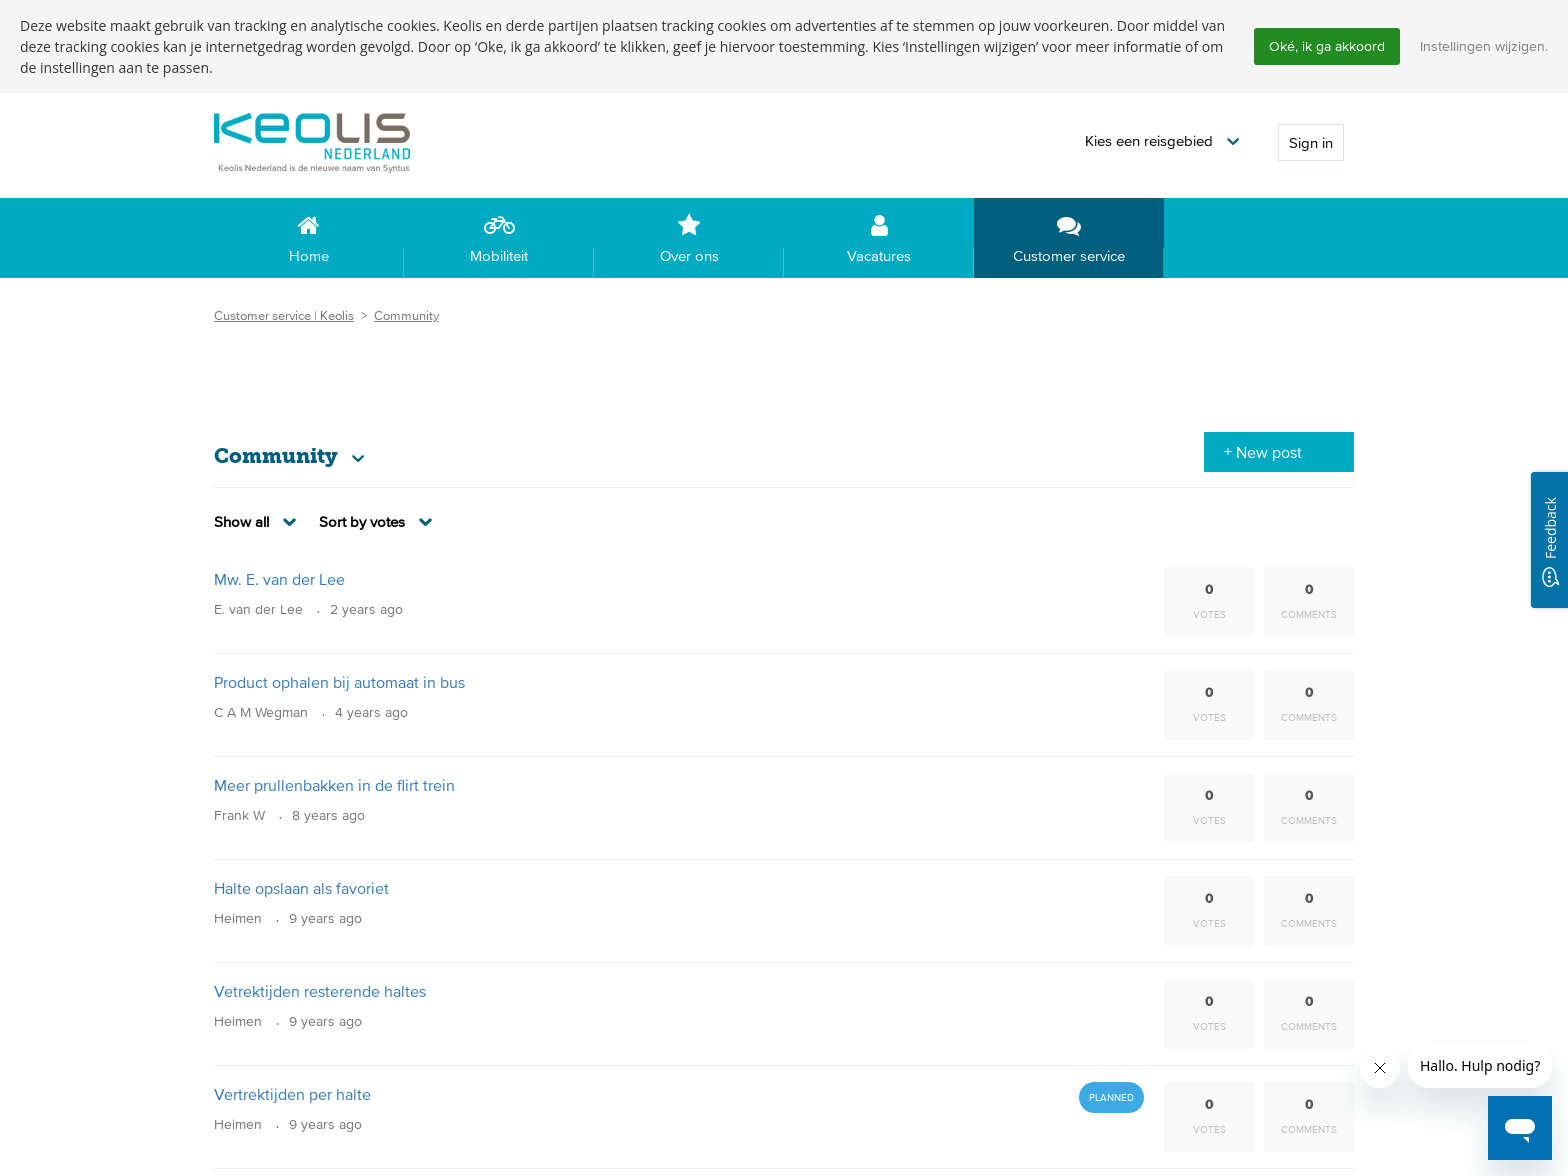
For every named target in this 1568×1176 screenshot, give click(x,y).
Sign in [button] (1311, 143)
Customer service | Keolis (284, 316)
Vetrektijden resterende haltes (320, 992)
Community (406, 316)
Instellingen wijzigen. (1484, 46)
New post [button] (1269, 453)
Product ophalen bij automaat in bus (339, 683)
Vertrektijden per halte (292, 1095)
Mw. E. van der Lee (279, 580)
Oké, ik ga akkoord (1327, 46)
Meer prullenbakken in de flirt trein (334, 786)
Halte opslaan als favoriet (301, 889)
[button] (1162, 142)
